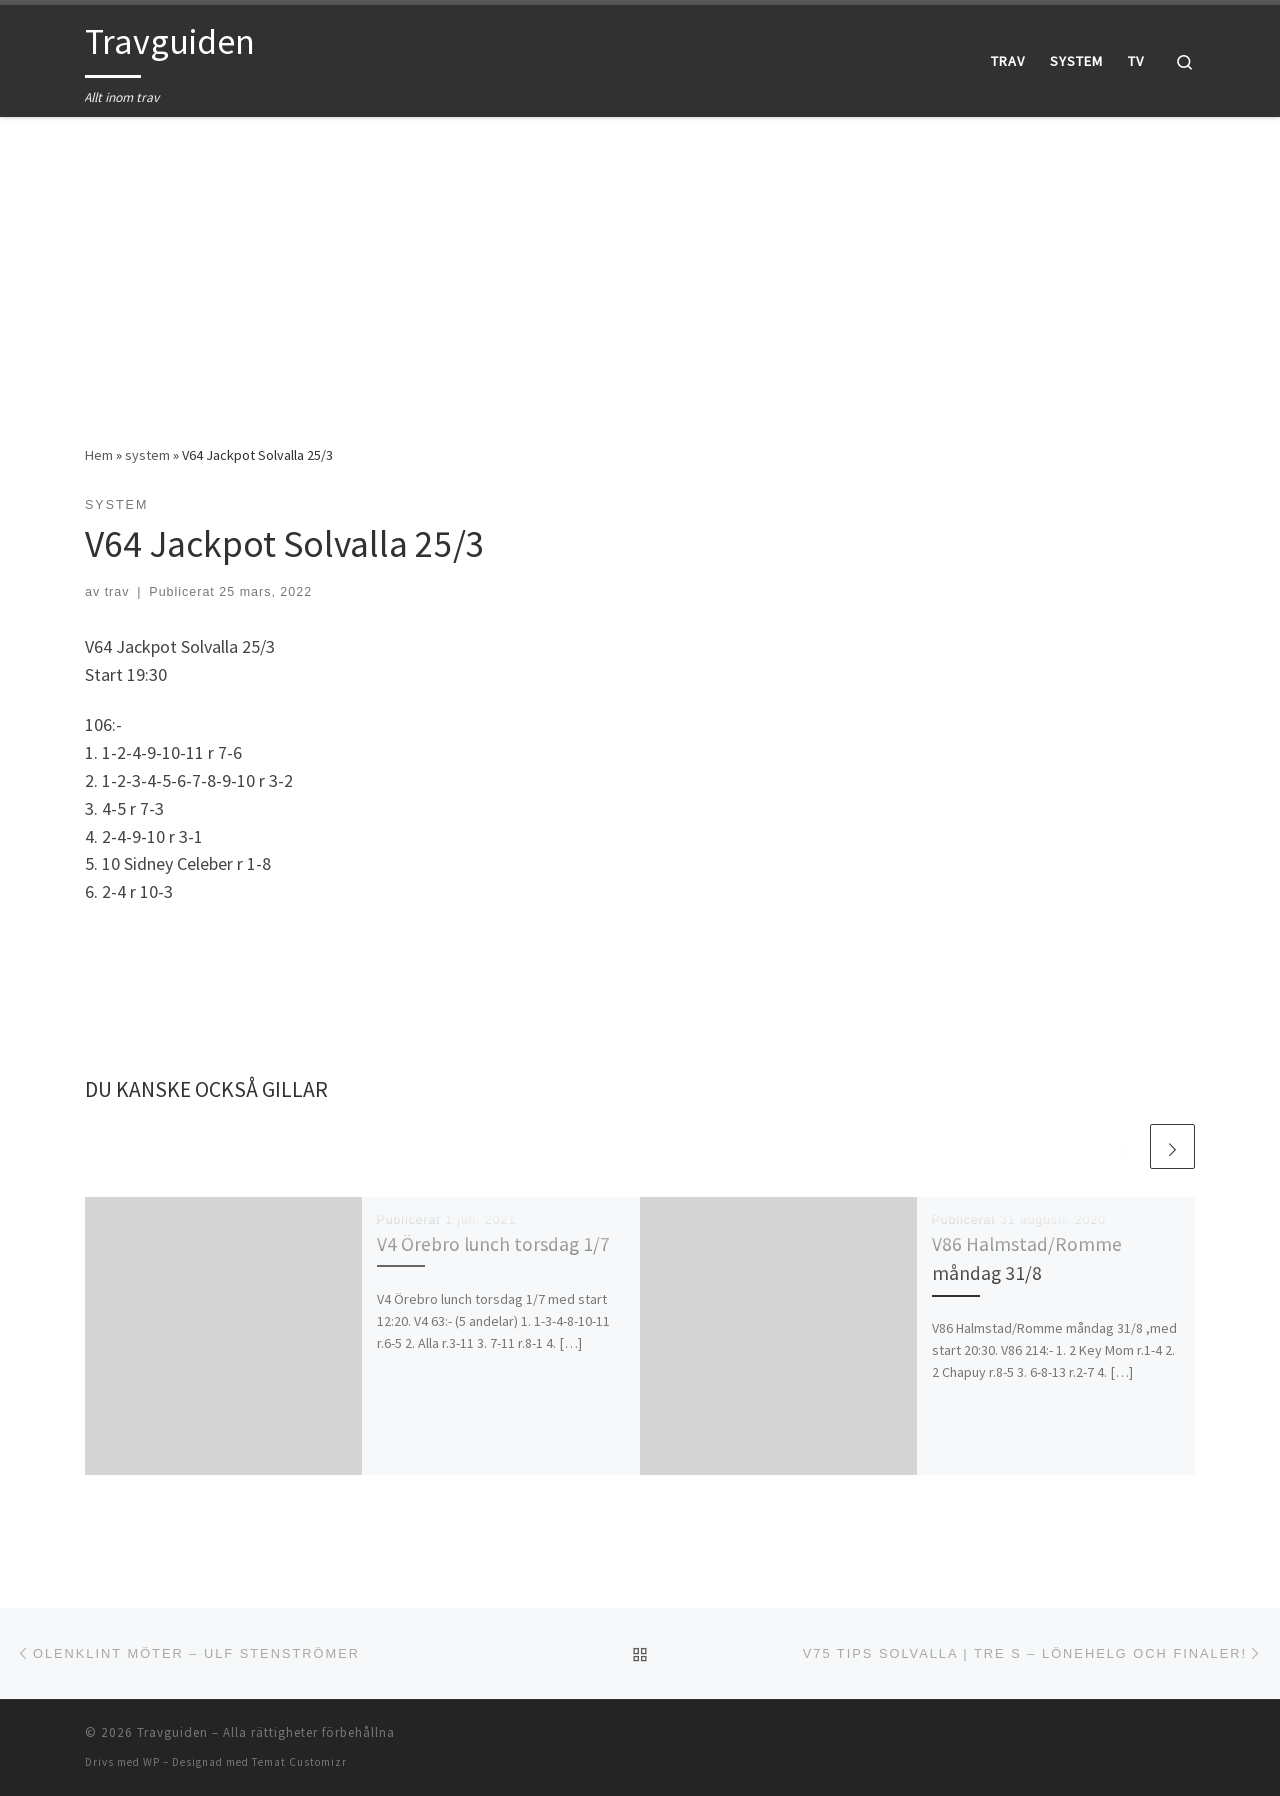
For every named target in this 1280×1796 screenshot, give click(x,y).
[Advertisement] (640, 266)
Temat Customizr (299, 1762)
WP (151, 1762)
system (147, 455)
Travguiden (172, 1732)
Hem (99, 455)
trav (117, 592)
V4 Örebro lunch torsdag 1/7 (493, 1244)
